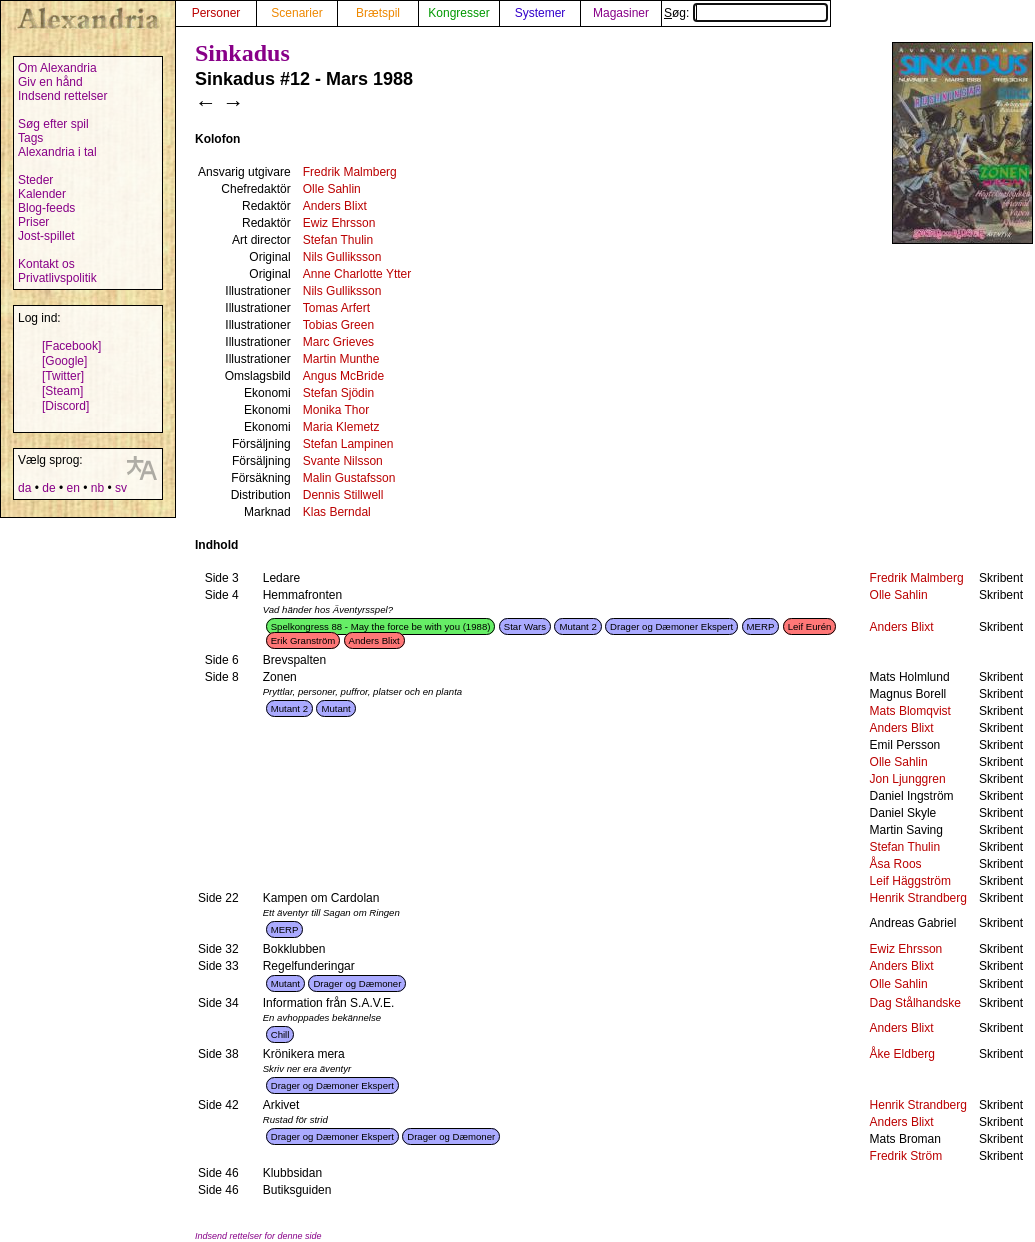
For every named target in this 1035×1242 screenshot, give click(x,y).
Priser (33, 222)
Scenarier (296, 13)
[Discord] (65, 406)
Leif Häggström (910, 881)
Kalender (42, 194)
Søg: (746, 13)
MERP (761, 626)
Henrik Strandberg (918, 898)
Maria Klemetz (341, 427)
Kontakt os (46, 264)
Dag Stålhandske (915, 1003)
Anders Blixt (335, 206)
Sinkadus (242, 53)
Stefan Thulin (338, 240)
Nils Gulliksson (342, 257)
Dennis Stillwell (343, 495)
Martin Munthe (341, 359)
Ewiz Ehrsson (339, 223)
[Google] (64, 361)
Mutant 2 (577, 626)
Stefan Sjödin (338, 393)
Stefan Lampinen (348, 444)
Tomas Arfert (336, 308)
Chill (280, 1034)
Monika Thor (336, 410)
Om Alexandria (57, 68)
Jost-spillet (46, 236)
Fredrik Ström (906, 1156)
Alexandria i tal (57, 152)
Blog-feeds (46, 208)
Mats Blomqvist (910, 711)
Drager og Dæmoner (357, 983)
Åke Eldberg (902, 1054)
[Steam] (62, 391)
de (48, 488)
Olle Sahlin (332, 189)
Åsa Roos (896, 864)
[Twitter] (63, 376)
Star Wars (525, 626)
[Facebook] (71, 346)
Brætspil (378, 13)
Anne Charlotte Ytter (357, 274)
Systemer (540, 13)
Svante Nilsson (343, 461)
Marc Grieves (338, 342)
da (24, 488)
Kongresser (458, 13)
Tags (30, 138)
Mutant (335, 708)
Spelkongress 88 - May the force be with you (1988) (381, 626)
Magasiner (621, 13)
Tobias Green (338, 325)
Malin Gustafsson (349, 478)
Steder (35, 180)
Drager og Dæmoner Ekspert (671, 626)
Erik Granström (303, 640)
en (72, 488)
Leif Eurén (810, 626)
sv (121, 488)
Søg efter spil (53, 124)
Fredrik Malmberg (350, 172)
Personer (216, 13)
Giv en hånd (50, 82)
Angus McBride (343, 376)
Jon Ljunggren (908, 779)
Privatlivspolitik (57, 278)
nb (97, 488)
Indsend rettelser (62, 96)
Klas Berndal (337, 512)
